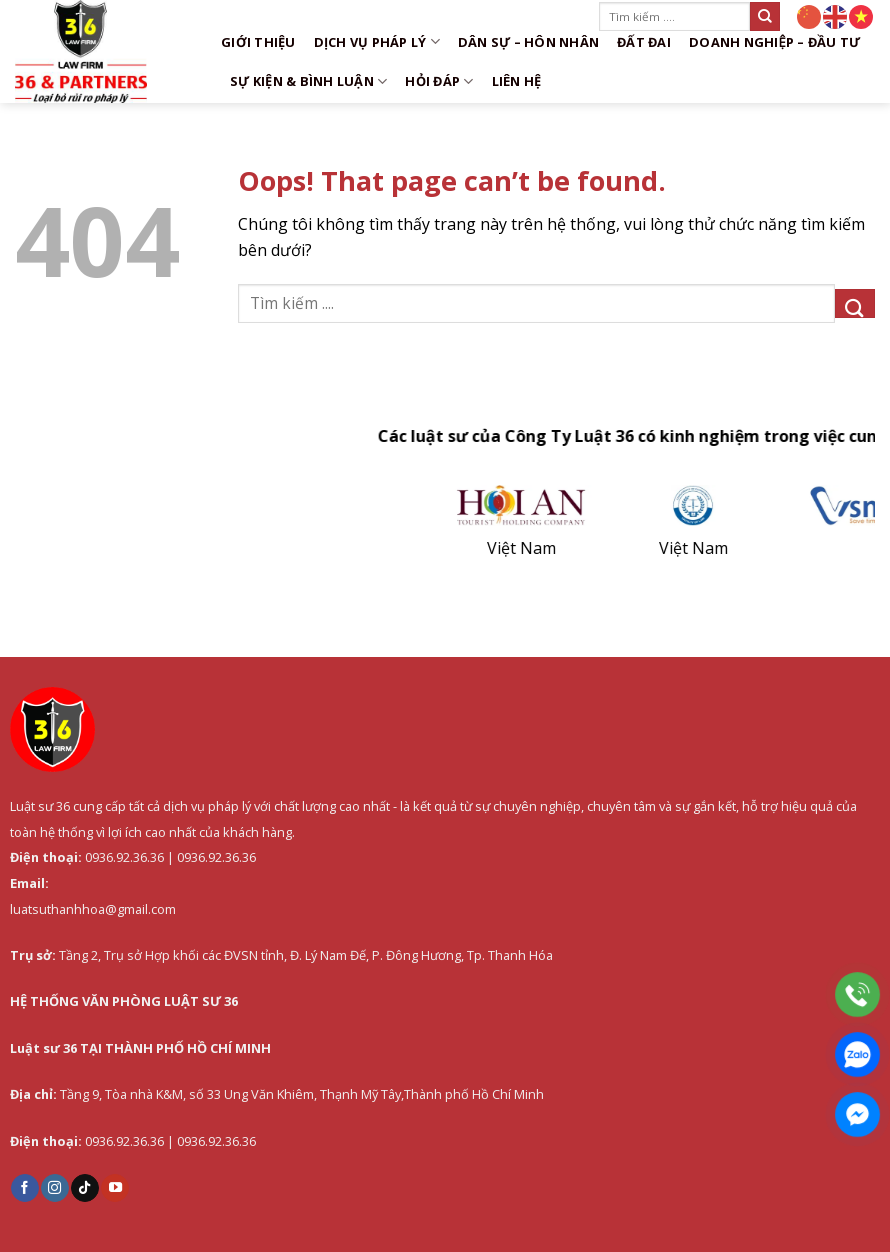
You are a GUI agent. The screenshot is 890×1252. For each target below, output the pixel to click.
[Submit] (765, 16)
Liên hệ (517, 81)
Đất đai (644, 42)
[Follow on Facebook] (25, 1188)
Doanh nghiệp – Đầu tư (775, 42)
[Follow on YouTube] (115, 1188)
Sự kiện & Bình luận (308, 81)
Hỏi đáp (439, 81)
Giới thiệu (258, 42)
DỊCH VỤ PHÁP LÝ (377, 41)
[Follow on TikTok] (85, 1188)
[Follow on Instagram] (55, 1188)
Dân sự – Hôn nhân (528, 42)
